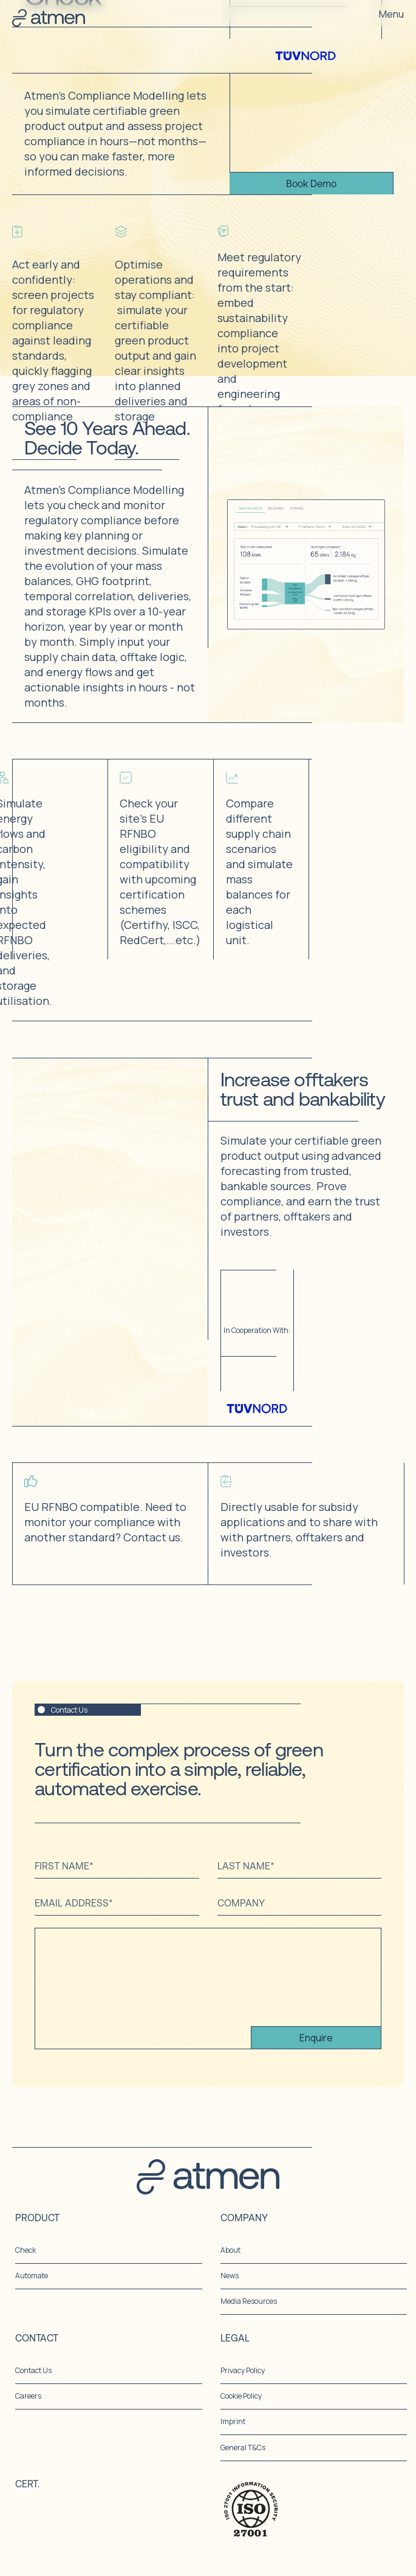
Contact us (151, 1537)
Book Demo (311, 183)
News (229, 2276)
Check (25, 2250)
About (230, 2250)
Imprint (232, 2421)
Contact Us (33, 2370)
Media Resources (248, 2301)
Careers (28, 2396)
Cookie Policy (241, 2396)
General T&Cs (242, 2447)
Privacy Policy (242, 2370)
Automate (31, 2276)
